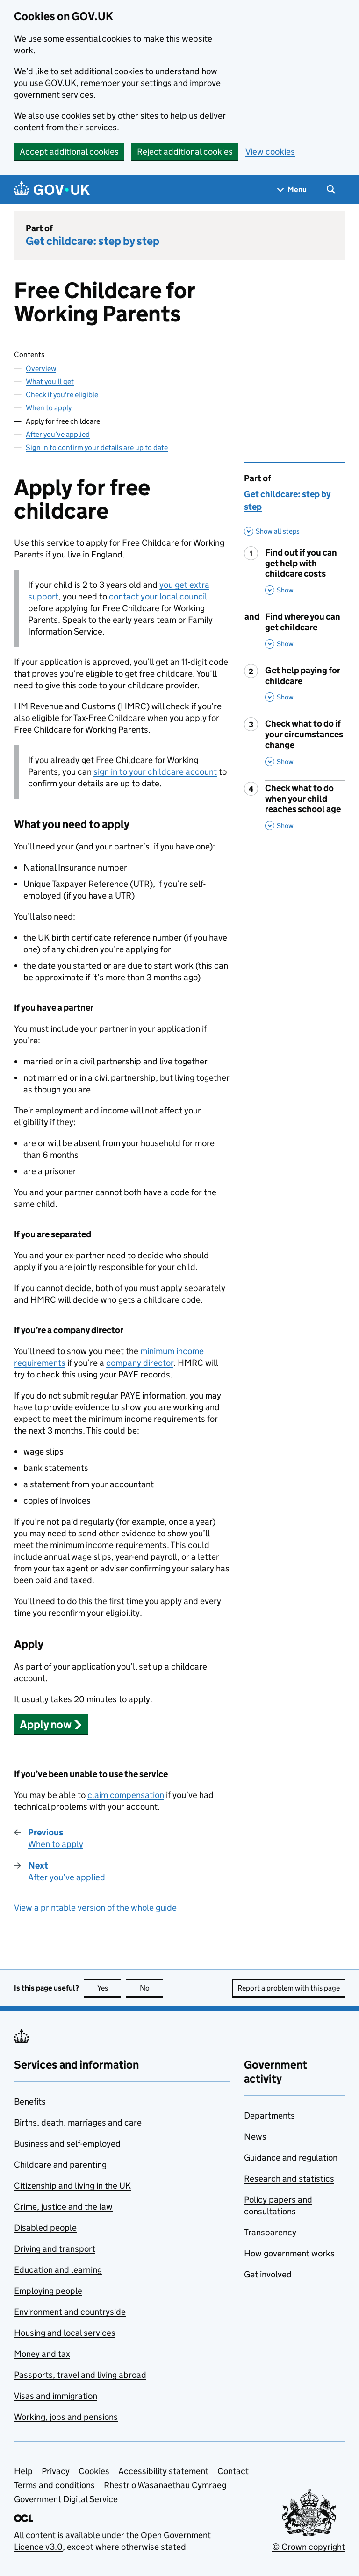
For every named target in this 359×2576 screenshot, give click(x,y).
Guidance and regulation (290, 2157)
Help (23, 2471)
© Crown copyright (308, 2546)
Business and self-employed (67, 2143)
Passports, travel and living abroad (80, 2374)
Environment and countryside (70, 2311)
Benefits (30, 2101)
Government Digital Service (66, 2499)
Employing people (48, 2290)
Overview (41, 368)
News (255, 2136)
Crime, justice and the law (63, 2206)
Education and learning (58, 2269)
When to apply (49, 407)
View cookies (270, 151)
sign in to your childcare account (155, 771)
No (152, 1988)
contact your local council (158, 596)
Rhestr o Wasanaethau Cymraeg (165, 2485)
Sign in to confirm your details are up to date (97, 447)
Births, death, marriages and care (78, 2122)
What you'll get (50, 381)
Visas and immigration (55, 2395)
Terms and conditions (54, 2485)
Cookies (94, 2471)
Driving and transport (54, 2248)
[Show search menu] (330, 189)
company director (139, 1362)
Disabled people (45, 2227)
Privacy (56, 2471)
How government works (289, 2253)
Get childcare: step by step (92, 241)
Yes (109, 1988)
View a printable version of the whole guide (95, 1907)
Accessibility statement (163, 2471)
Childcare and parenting (60, 2164)
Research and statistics (289, 2178)
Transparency (270, 2232)
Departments (269, 2115)
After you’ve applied (58, 434)
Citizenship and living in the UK (72, 2185)
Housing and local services (64, 2332)
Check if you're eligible (62, 394)
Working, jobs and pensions (66, 2417)
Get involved (268, 2274)
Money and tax (42, 2353)
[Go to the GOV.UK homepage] (52, 189)
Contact (233, 2471)
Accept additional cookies (69, 151)
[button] (51, 1724)
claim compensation (125, 1795)
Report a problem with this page (288, 1988)
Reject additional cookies (185, 151)
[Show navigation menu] (292, 189)
